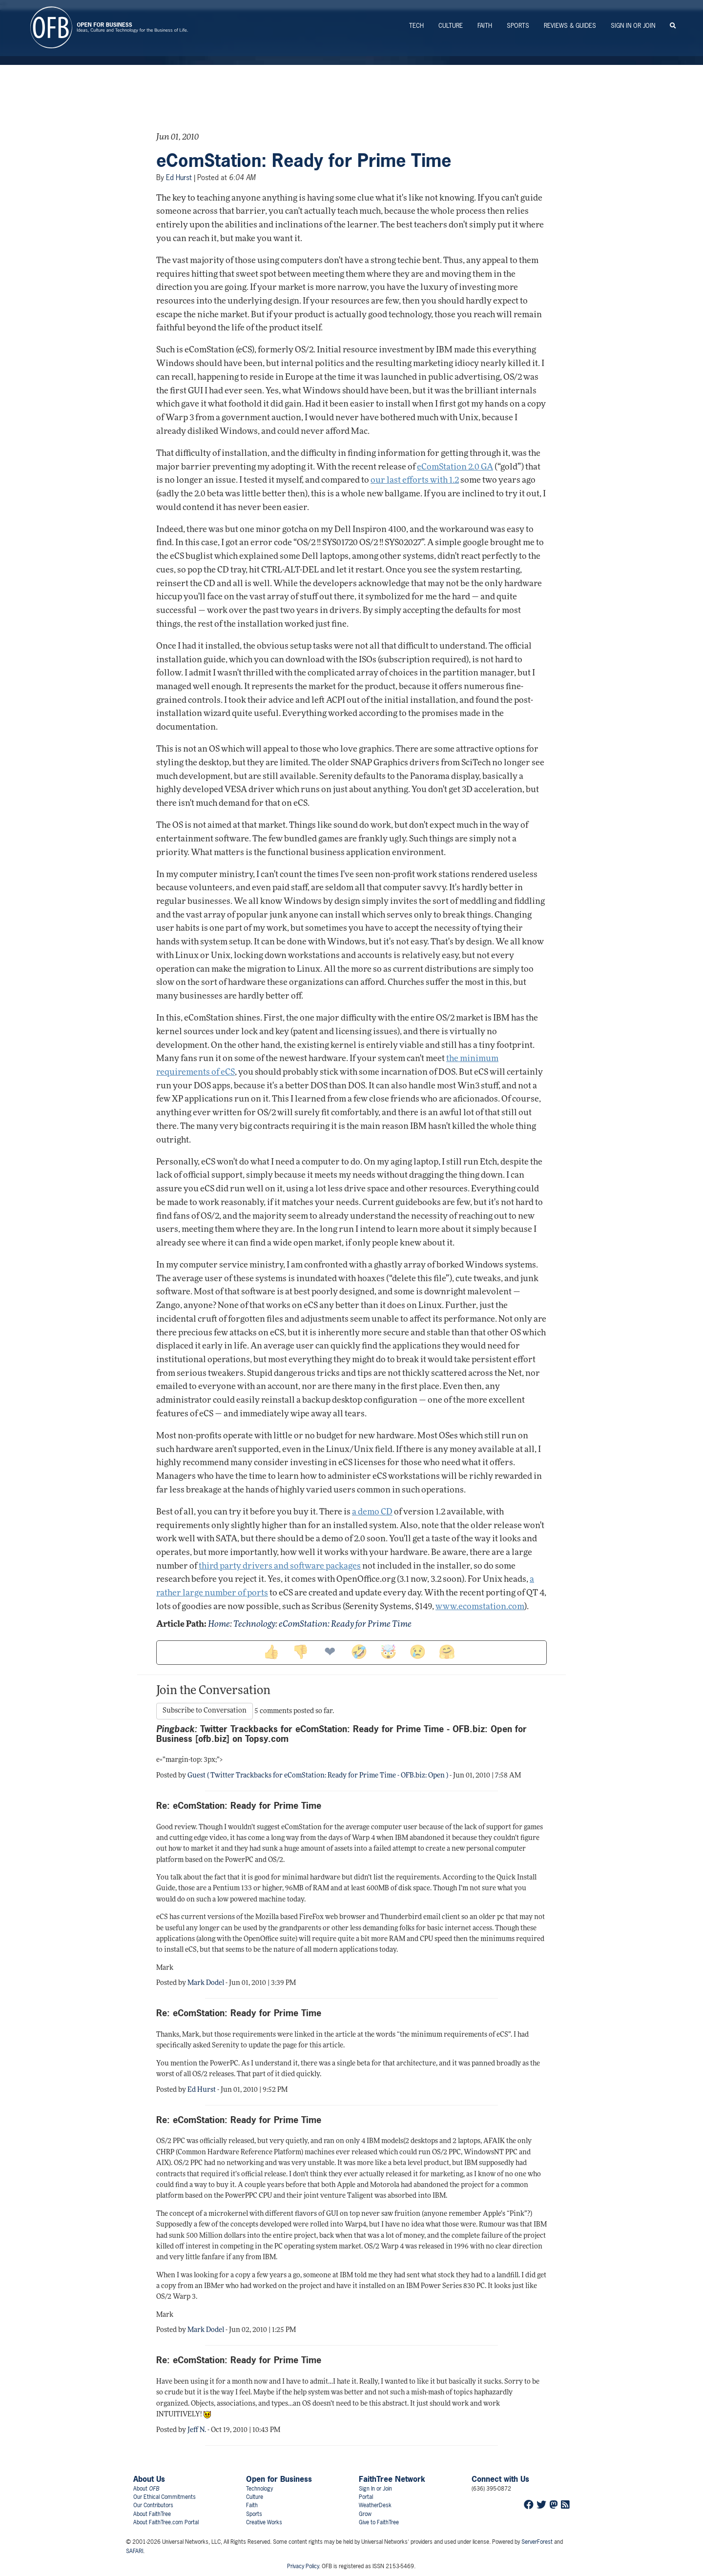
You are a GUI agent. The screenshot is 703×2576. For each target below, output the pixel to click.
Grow (365, 2514)
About (146, 2489)
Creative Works (264, 2522)
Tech (416, 25)
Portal (366, 2497)
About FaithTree (152, 2514)
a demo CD (372, 1512)
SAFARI (134, 2551)
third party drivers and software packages (280, 1566)
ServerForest (537, 2542)
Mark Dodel (205, 1983)
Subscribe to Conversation (205, 1711)
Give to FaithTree (379, 2522)
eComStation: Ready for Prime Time (303, 160)
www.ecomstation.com (479, 1607)
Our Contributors (153, 2505)
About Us (149, 2479)
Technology (254, 1624)
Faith (484, 25)
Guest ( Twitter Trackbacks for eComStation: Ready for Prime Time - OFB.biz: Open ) (317, 1775)
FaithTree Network (392, 2479)
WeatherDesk (375, 2505)
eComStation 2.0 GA (455, 467)
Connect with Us (500, 2479)
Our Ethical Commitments (164, 2497)
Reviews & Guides (570, 25)
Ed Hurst (179, 177)
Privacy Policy (303, 2566)
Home (219, 1624)
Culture (450, 25)
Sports (518, 25)
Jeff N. (196, 2430)
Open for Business (279, 2479)
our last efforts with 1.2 (415, 480)
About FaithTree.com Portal (166, 2522)
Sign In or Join (633, 25)
